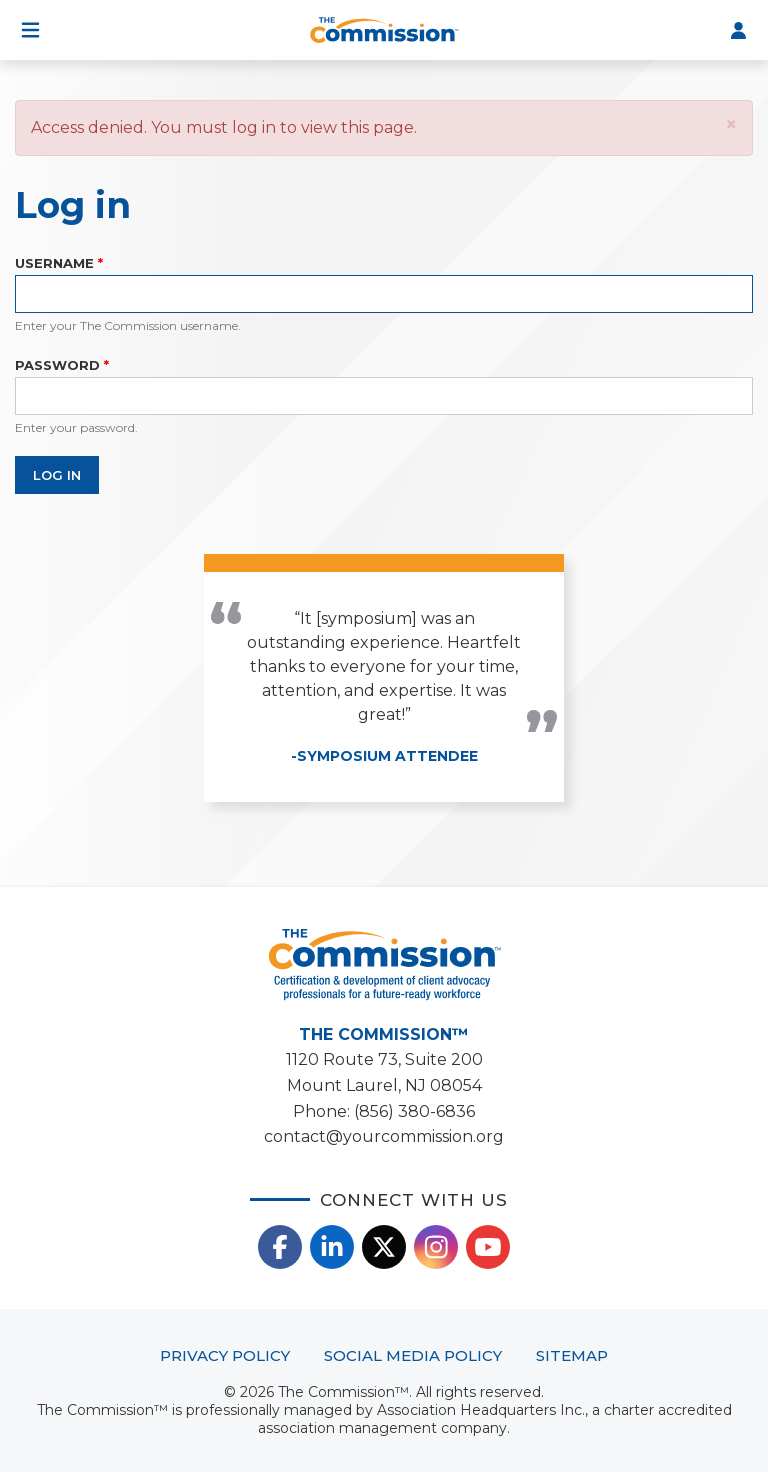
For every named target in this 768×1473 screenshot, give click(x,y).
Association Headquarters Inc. (481, 1410)
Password (57, 365)
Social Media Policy (413, 1355)
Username (54, 263)
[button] (731, 124)
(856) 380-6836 (414, 1111)
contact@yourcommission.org (384, 1136)
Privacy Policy (225, 1355)
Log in (57, 475)
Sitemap (572, 1355)
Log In (738, 30)
